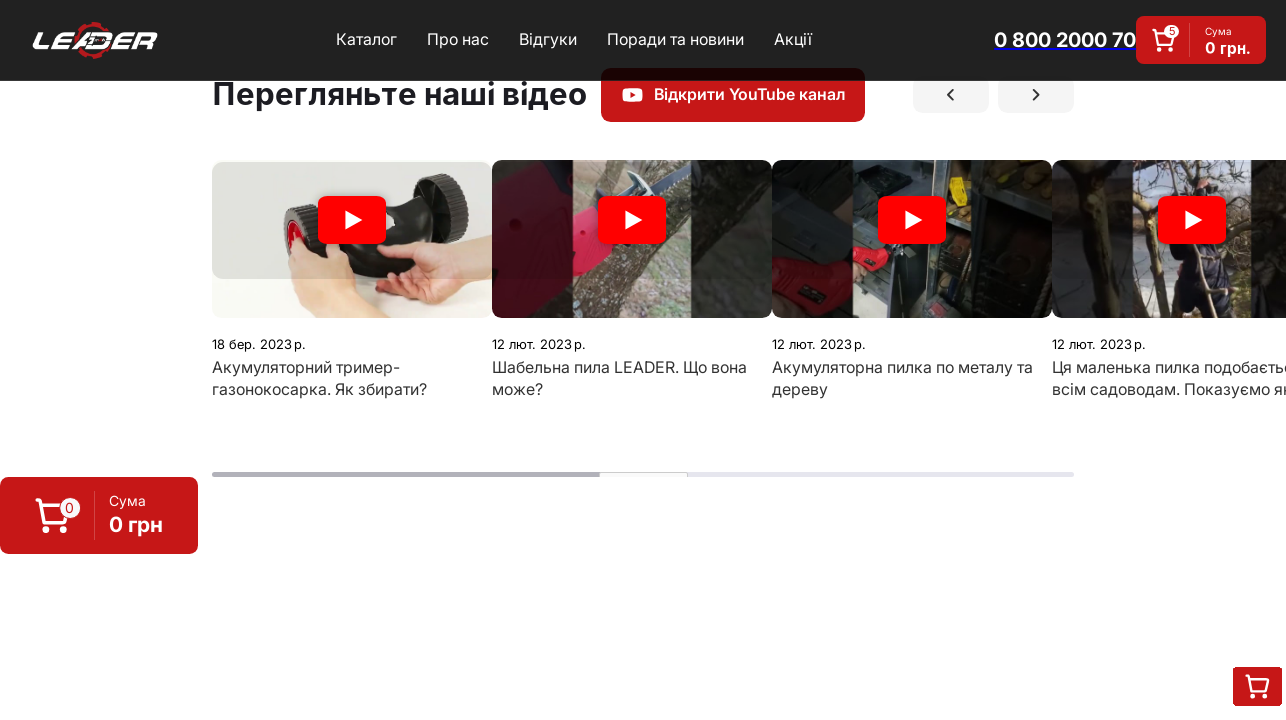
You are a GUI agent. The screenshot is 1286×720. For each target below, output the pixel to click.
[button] (99, 515)
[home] (95, 40)
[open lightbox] (352, 239)
